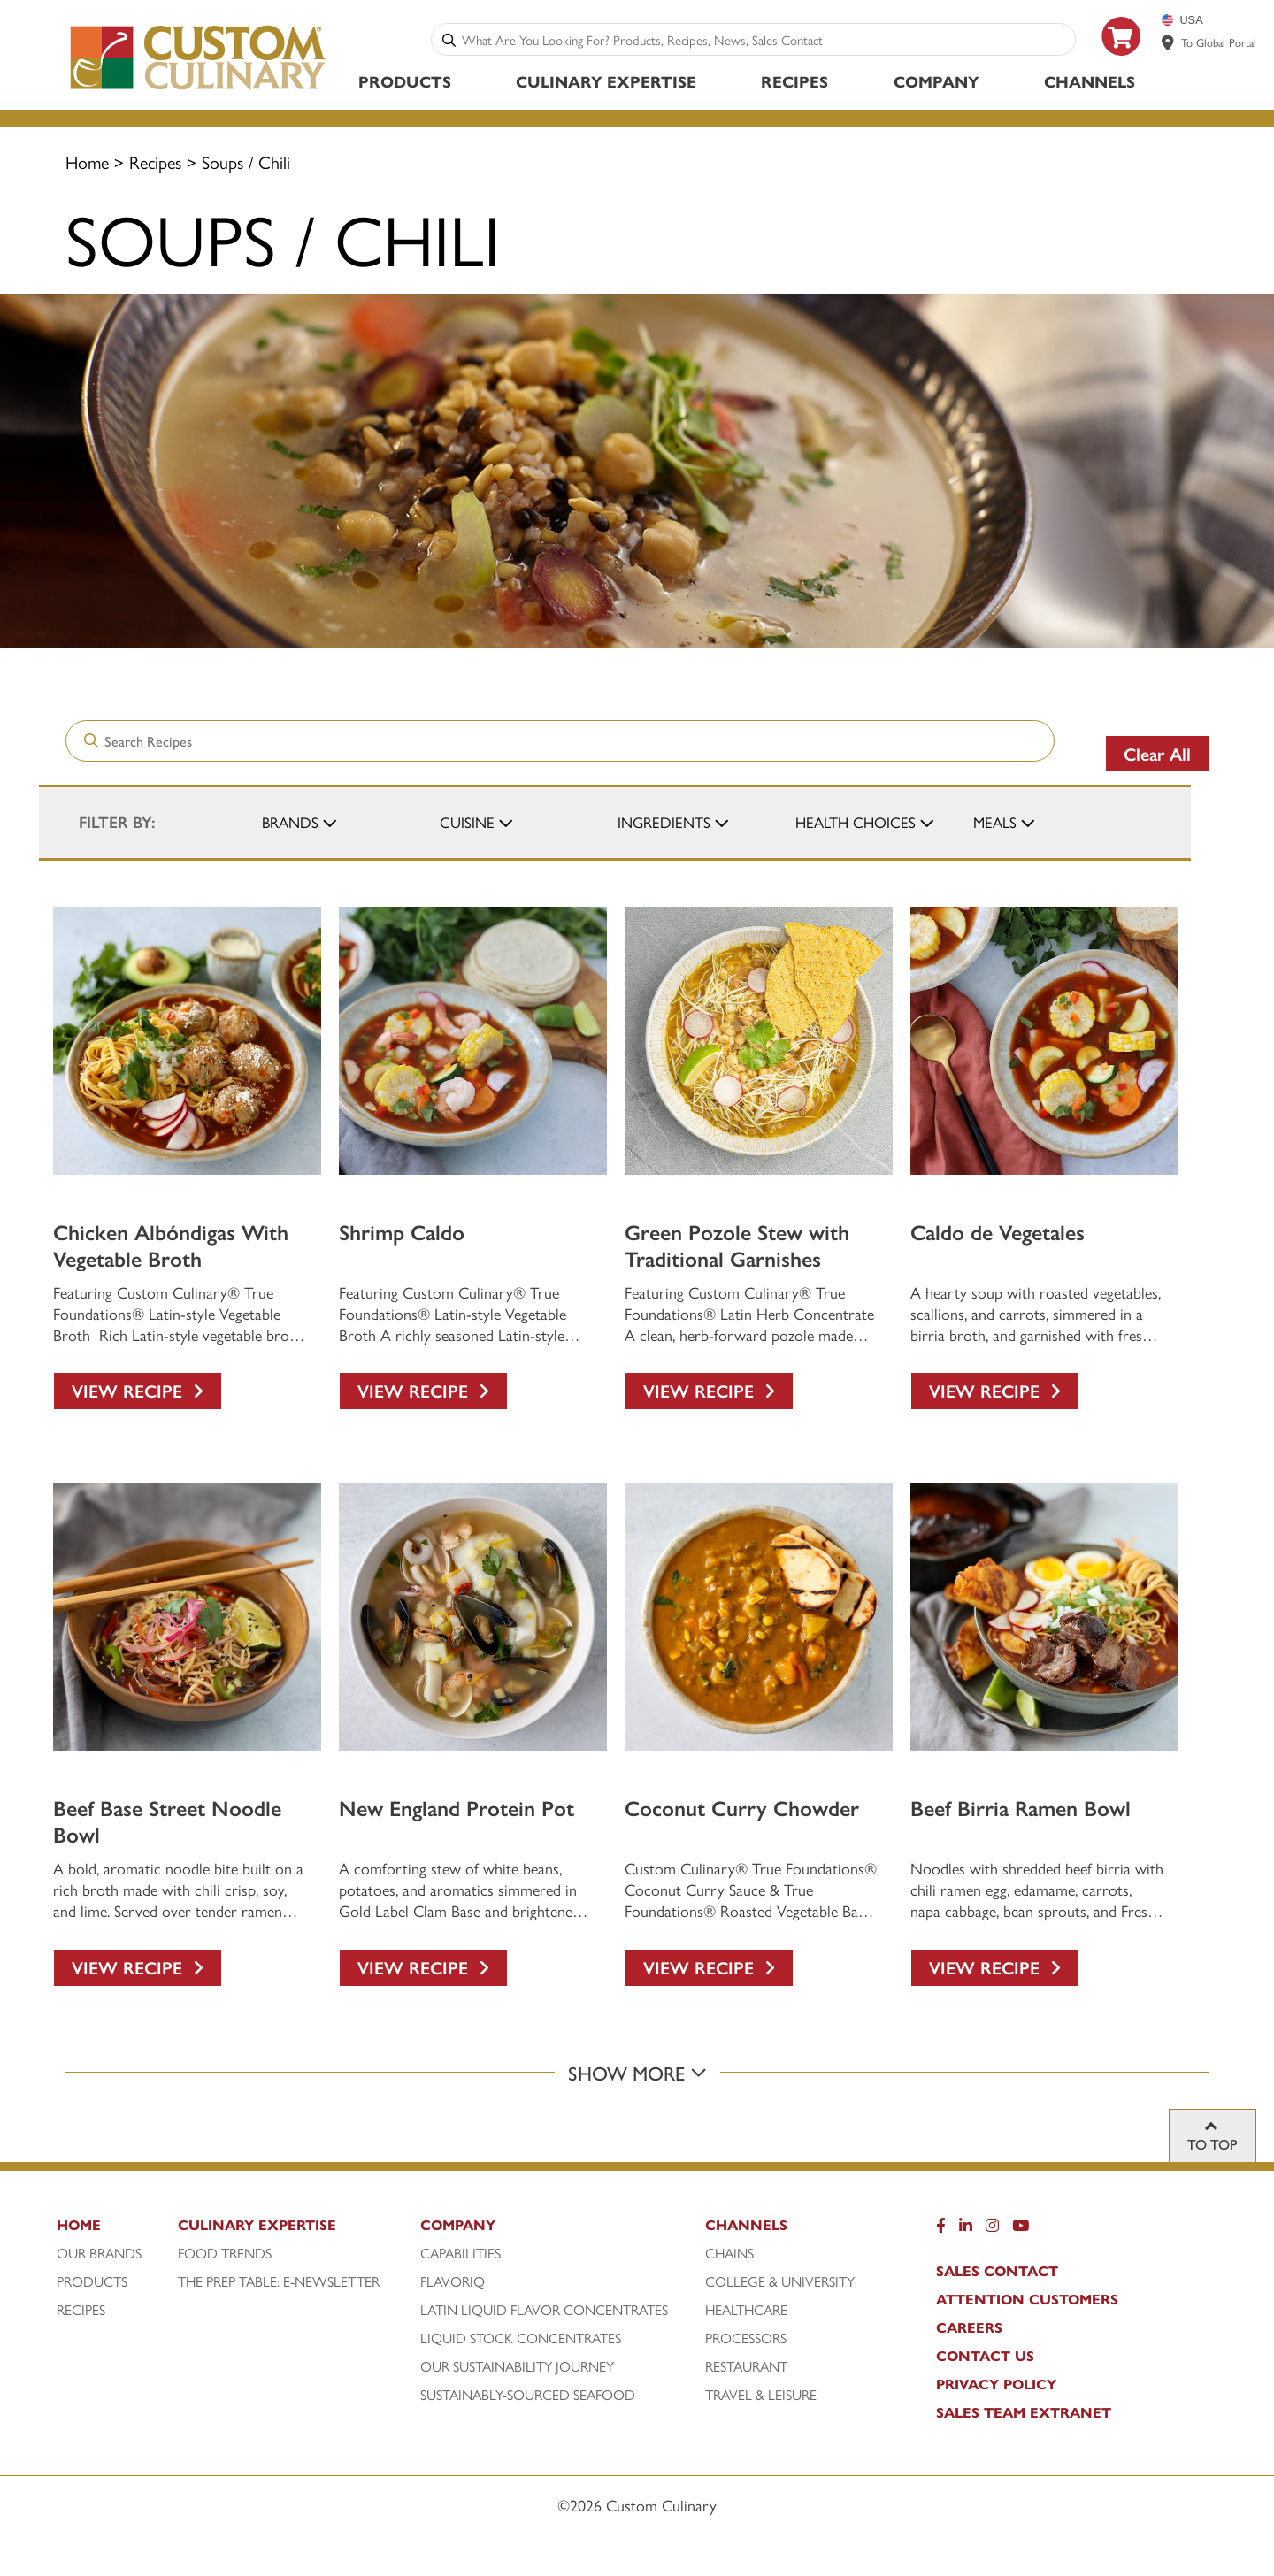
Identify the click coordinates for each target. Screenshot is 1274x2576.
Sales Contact (997, 2271)
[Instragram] (992, 2229)
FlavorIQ (452, 2281)
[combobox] (765, 39)
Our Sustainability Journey (517, 2366)
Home (87, 161)
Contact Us (985, 2355)
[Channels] (795, 2229)
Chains (729, 2253)
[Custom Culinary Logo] (198, 90)
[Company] (560, 2229)
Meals (995, 821)
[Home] (115, 2229)
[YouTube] (1020, 2229)
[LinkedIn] (965, 2229)
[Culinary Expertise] (294, 2229)
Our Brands (99, 2253)
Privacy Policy (996, 2384)
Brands (290, 821)
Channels (1089, 81)
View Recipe (137, 1390)
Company (936, 81)
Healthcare (746, 2309)
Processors (746, 2338)
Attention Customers (1027, 2299)
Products (404, 81)
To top (1212, 2144)
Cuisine (467, 821)
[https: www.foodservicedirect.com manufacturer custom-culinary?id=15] (1122, 62)
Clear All (1157, 753)
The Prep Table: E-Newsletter (279, 2281)
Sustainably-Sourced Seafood (527, 2394)
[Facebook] (941, 2229)
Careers (969, 2327)
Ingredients (664, 821)
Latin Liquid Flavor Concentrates (544, 2309)
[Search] (449, 39)
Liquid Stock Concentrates (520, 2338)
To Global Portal (1218, 42)
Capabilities (460, 2253)
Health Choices (855, 821)
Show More (637, 2072)
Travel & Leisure (761, 2394)
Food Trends (225, 2253)
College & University (780, 2281)
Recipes (794, 81)
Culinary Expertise (606, 81)
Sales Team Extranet (1023, 2412)
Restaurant (746, 2366)
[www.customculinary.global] (1168, 42)
